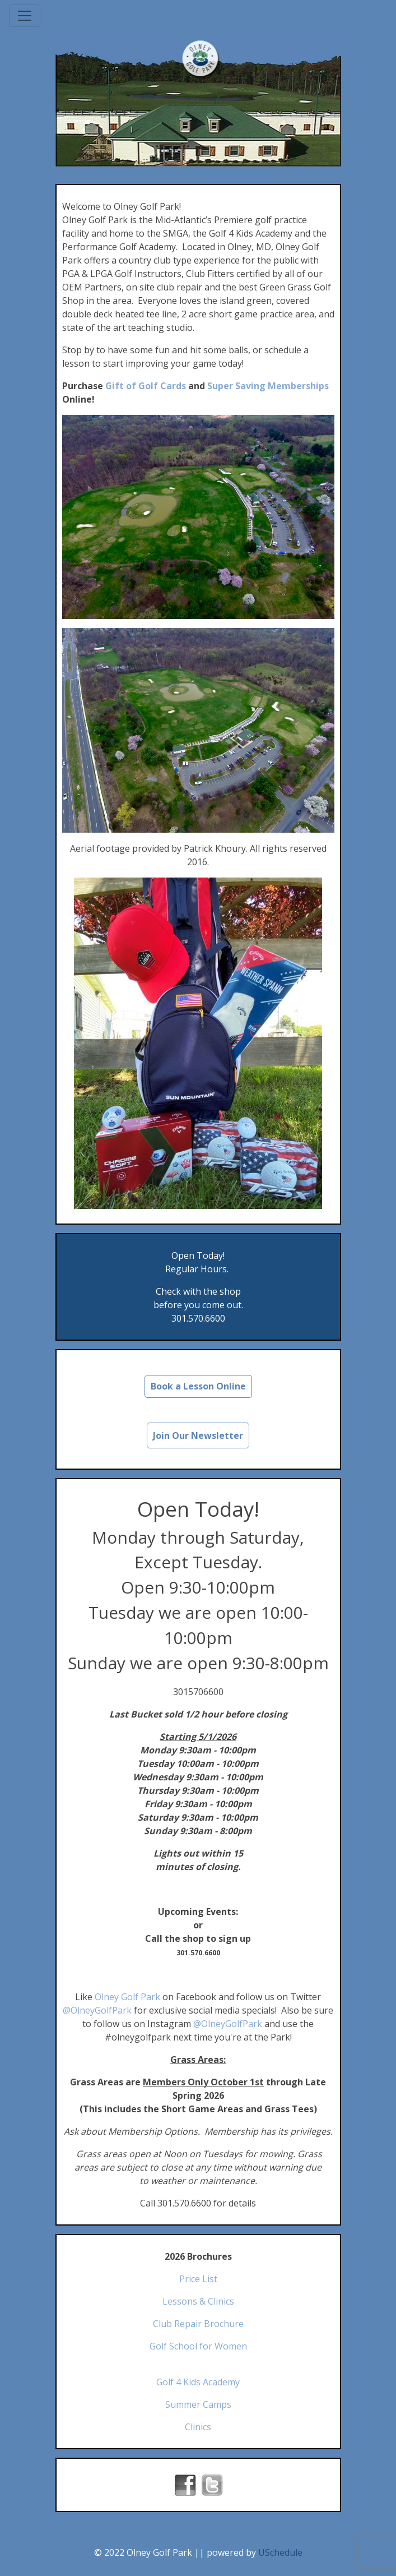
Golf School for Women (198, 2346)
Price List (198, 2279)
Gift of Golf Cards (145, 386)
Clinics (198, 2427)
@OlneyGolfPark (97, 2010)
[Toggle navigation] (24, 15)
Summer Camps (198, 2404)
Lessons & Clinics (198, 2301)
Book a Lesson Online (198, 1386)
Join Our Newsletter (198, 1435)
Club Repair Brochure (198, 2324)
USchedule (280, 2552)
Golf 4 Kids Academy (198, 2382)
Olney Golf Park (127, 1997)
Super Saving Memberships (268, 386)
